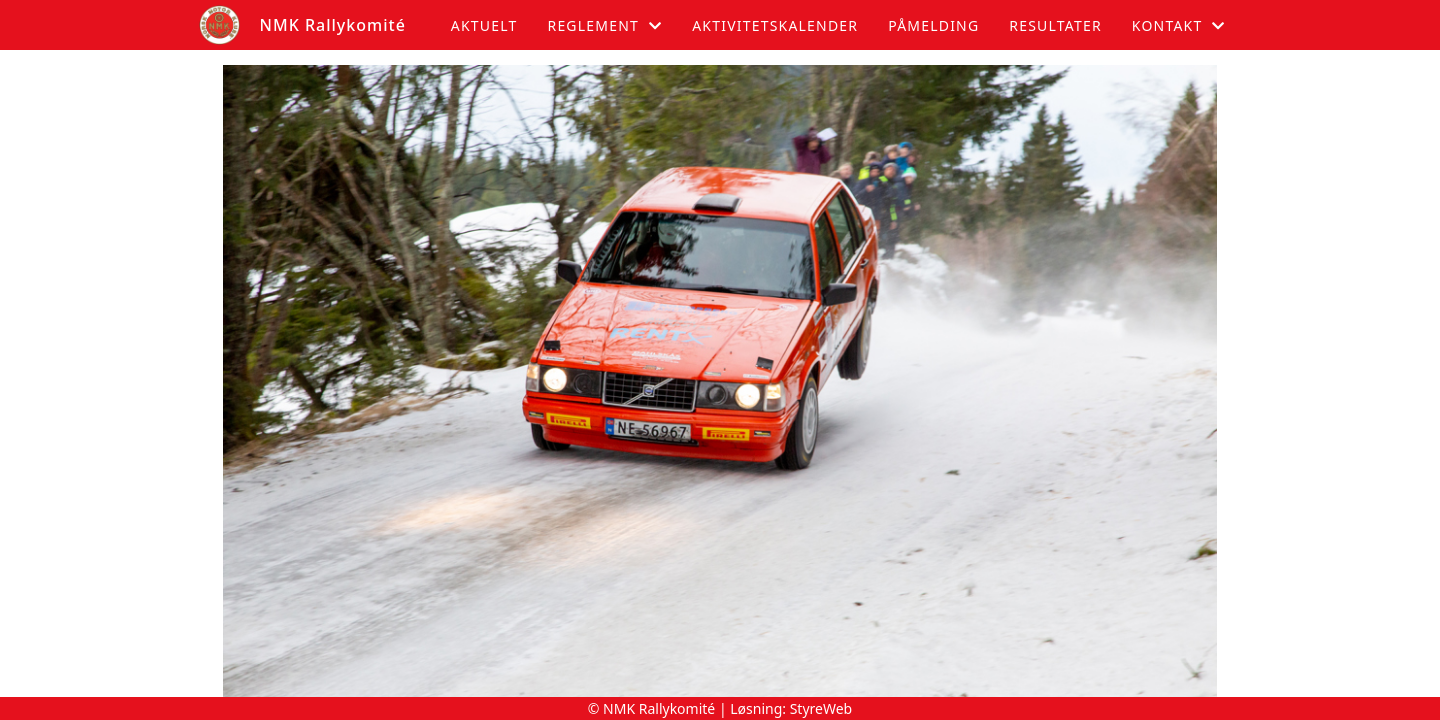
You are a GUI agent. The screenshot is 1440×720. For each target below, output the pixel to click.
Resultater (1055, 25)
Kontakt (1179, 25)
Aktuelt (484, 25)
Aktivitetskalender (775, 25)
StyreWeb (821, 708)
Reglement (604, 25)
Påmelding (933, 25)
